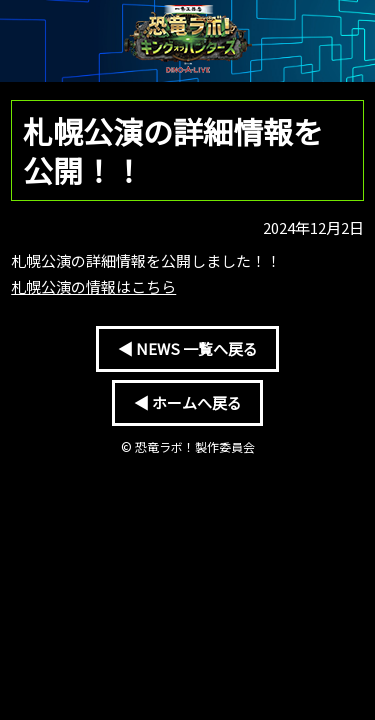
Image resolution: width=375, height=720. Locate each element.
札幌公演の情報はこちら (93, 286)
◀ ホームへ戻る (188, 402)
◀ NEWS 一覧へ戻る (188, 348)
